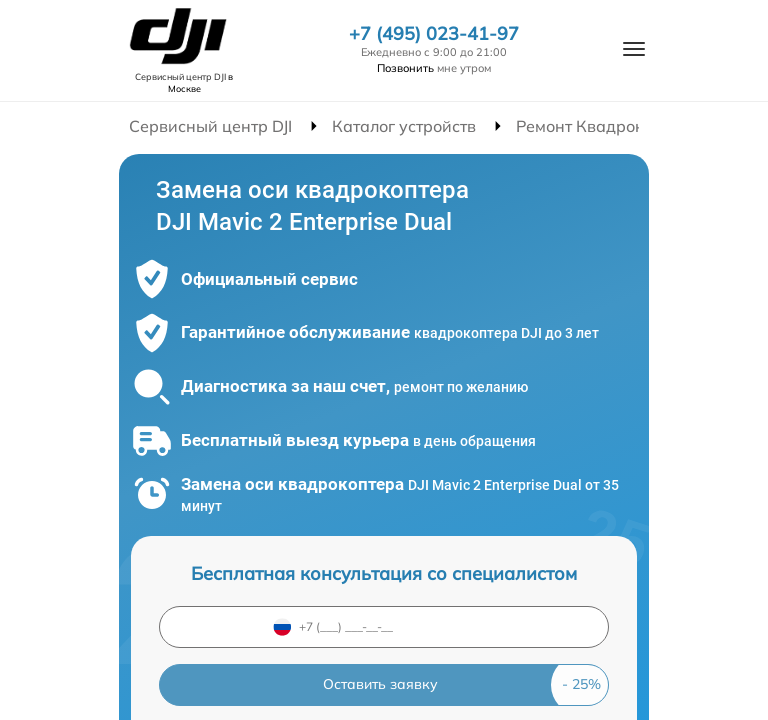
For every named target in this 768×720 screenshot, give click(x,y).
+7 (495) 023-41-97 (434, 34)
